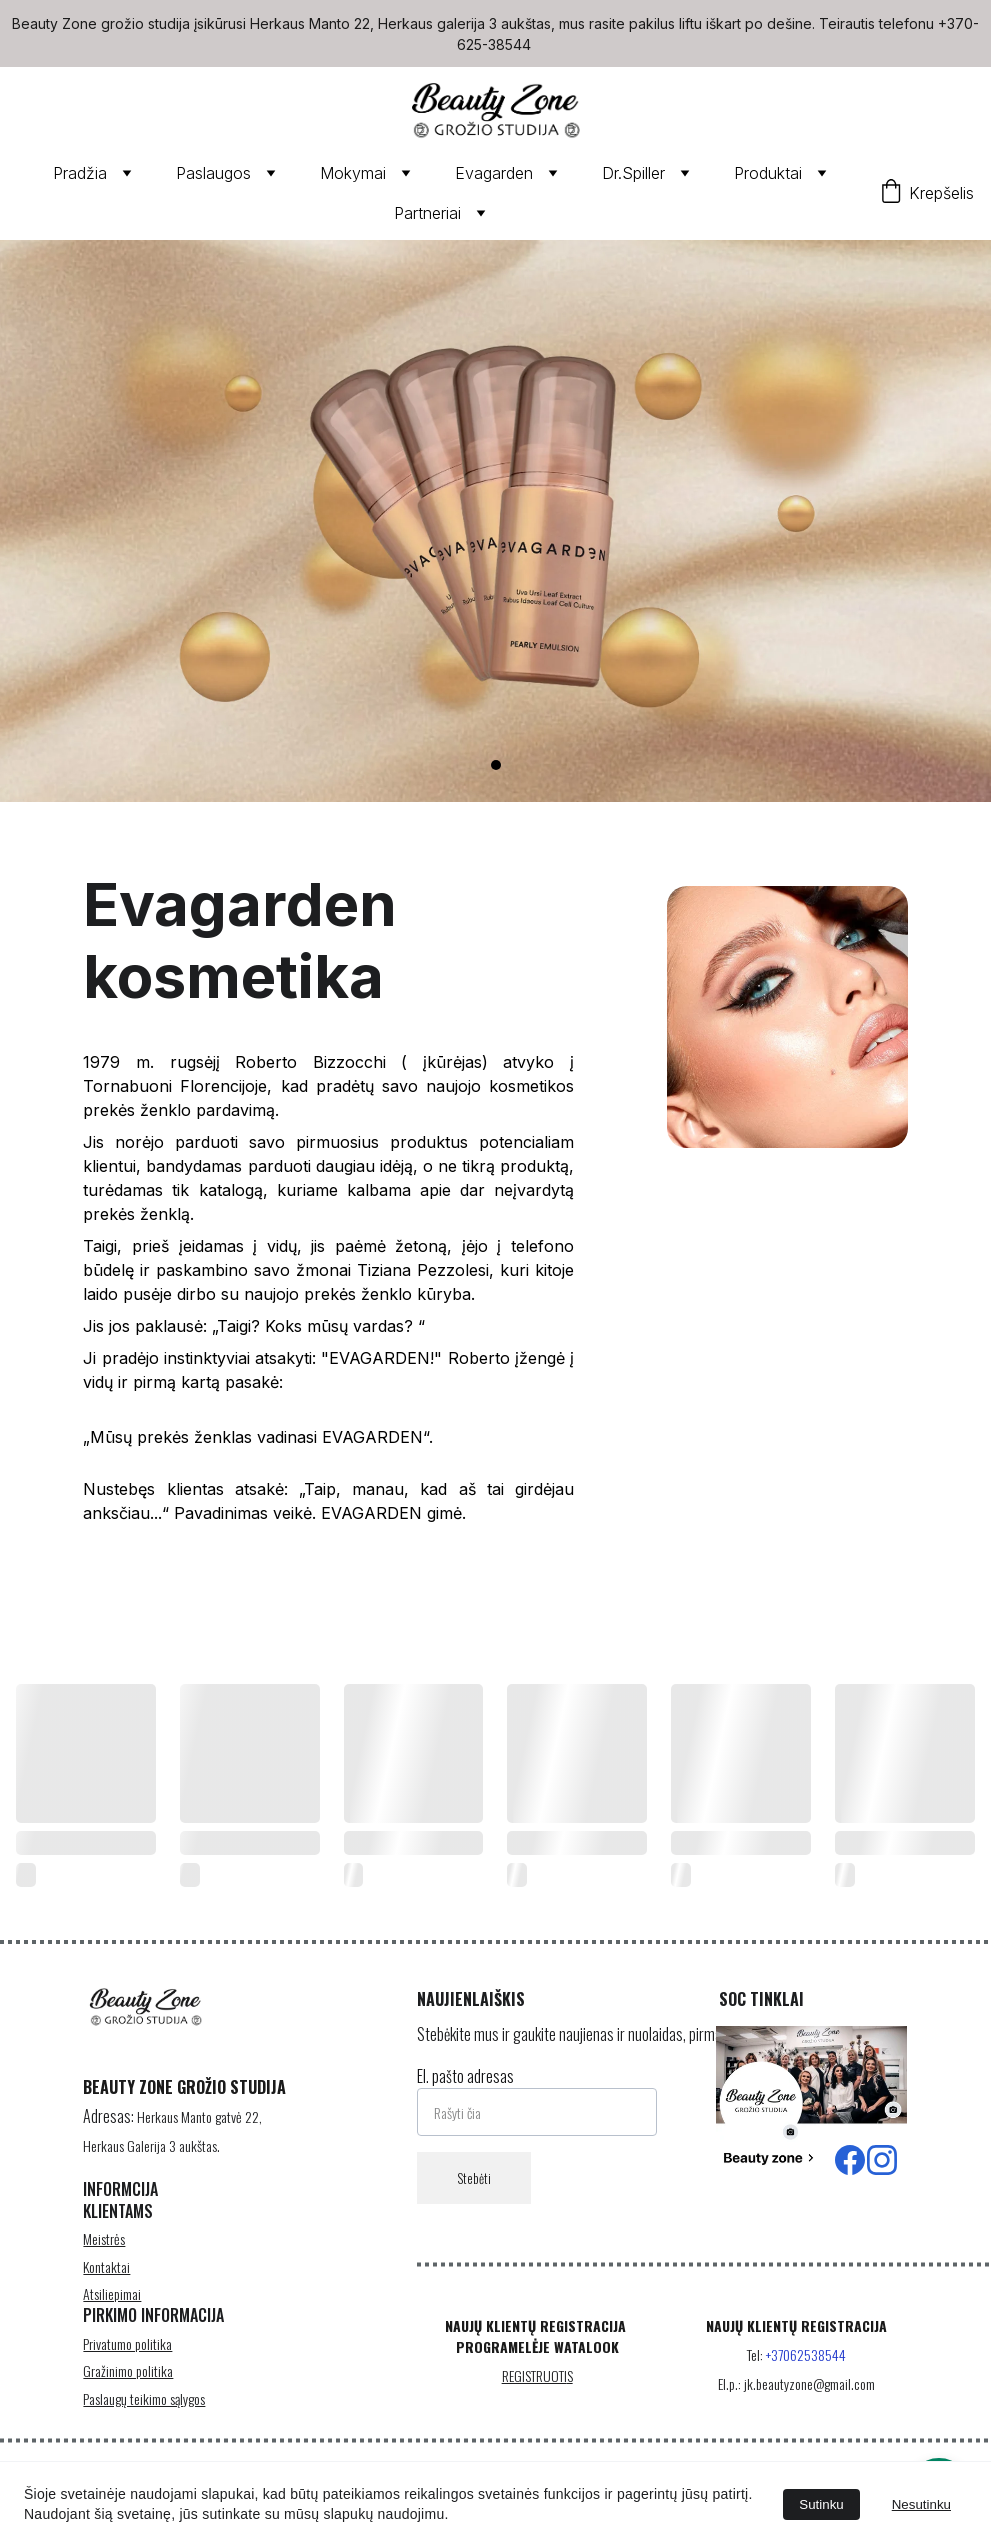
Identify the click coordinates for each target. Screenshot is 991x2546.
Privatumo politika (127, 2359)
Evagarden (494, 173)
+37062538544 (806, 2367)
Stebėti (474, 2202)
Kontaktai (106, 2286)
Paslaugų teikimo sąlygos (144, 2413)
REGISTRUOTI (534, 2386)
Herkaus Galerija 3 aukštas (150, 2158)
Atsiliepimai (112, 2313)
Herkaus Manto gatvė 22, (199, 2130)
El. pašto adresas (465, 2100)
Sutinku (821, 2504)
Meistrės (104, 2258)
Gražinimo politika (128, 2386)
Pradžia (80, 173)
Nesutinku (921, 2504)
